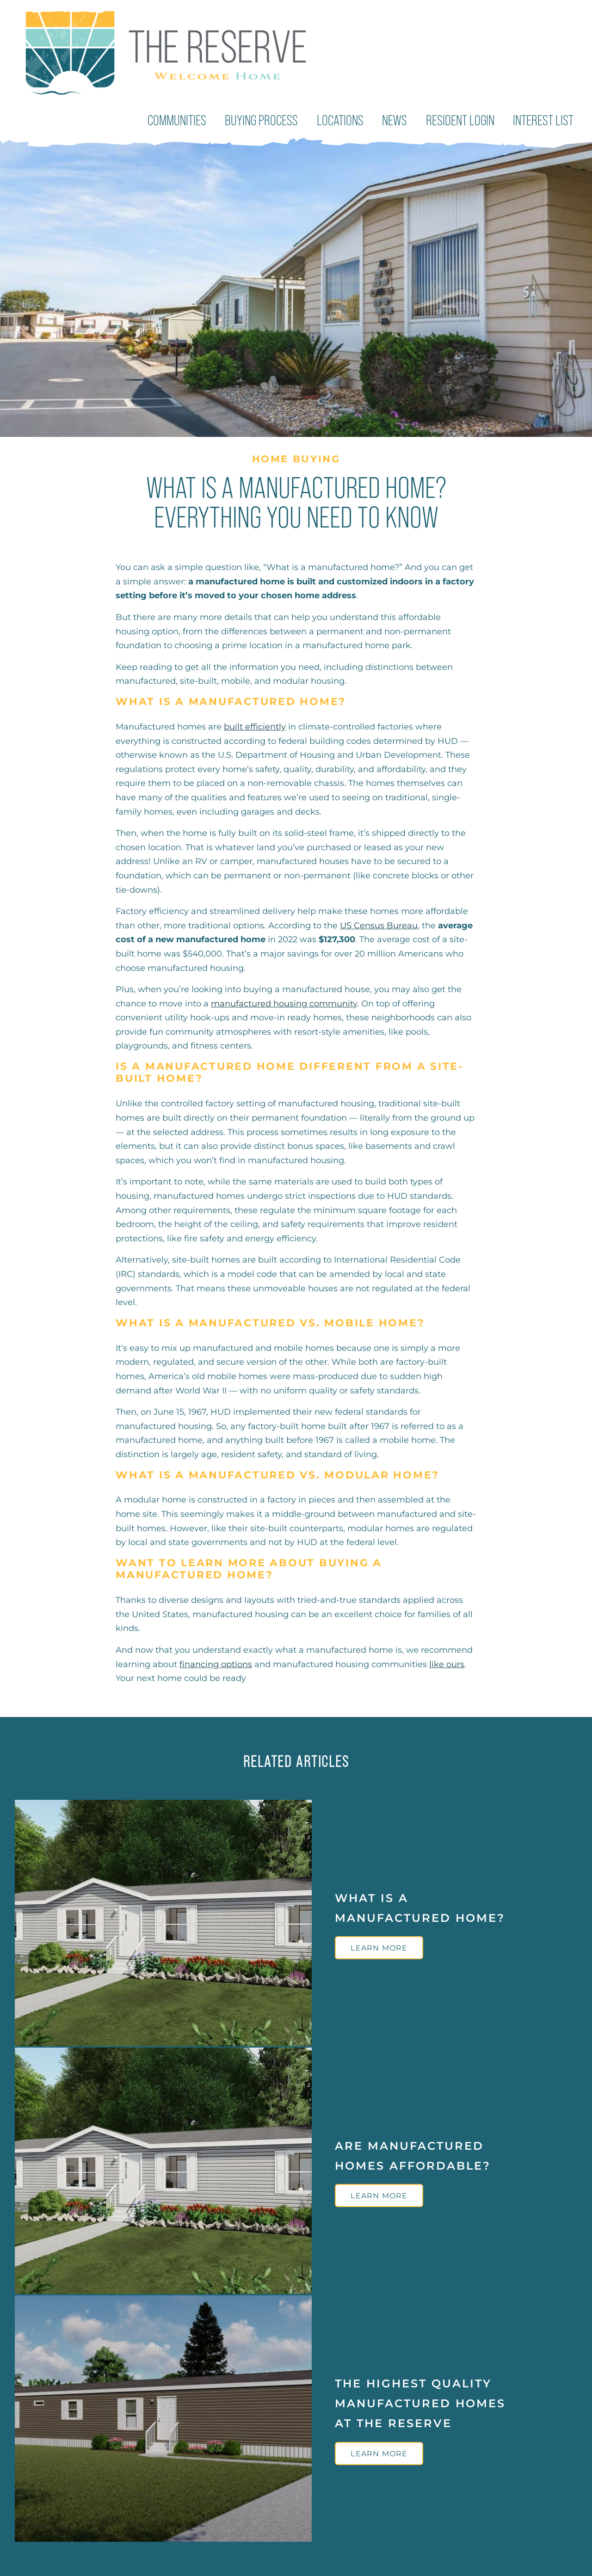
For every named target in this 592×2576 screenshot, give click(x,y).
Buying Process (272, 119)
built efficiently (255, 723)
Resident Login (464, 119)
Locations (348, 119)
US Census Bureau (379, 922)
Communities (192, 119)
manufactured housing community (284, 1000)
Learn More (379, 1944)
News (400, 119)
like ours (446, 1661)
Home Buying (296, 455)
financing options (215, 1661)
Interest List (544, 119)
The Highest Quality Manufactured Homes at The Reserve (420, 2400)
